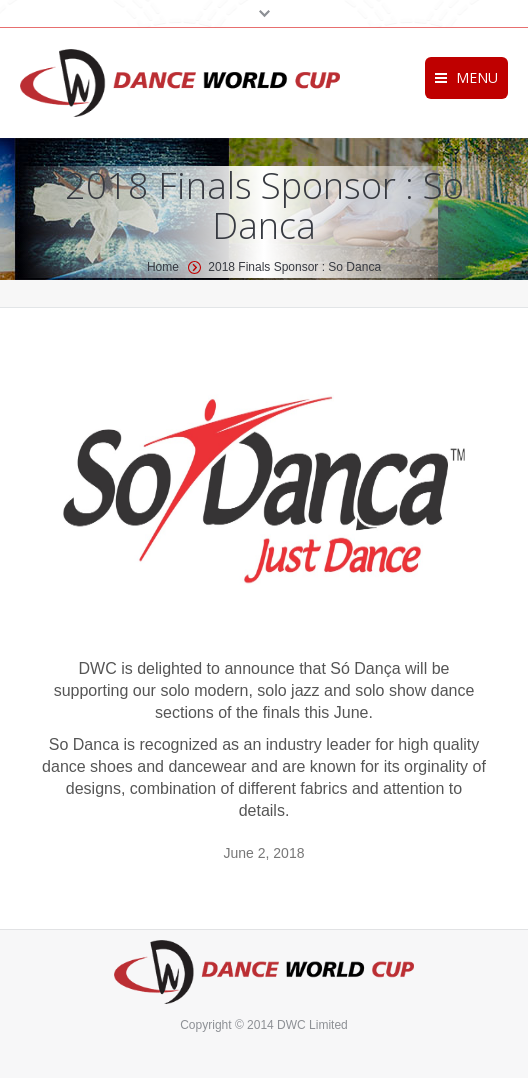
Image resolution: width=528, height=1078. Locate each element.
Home (163, 267)
